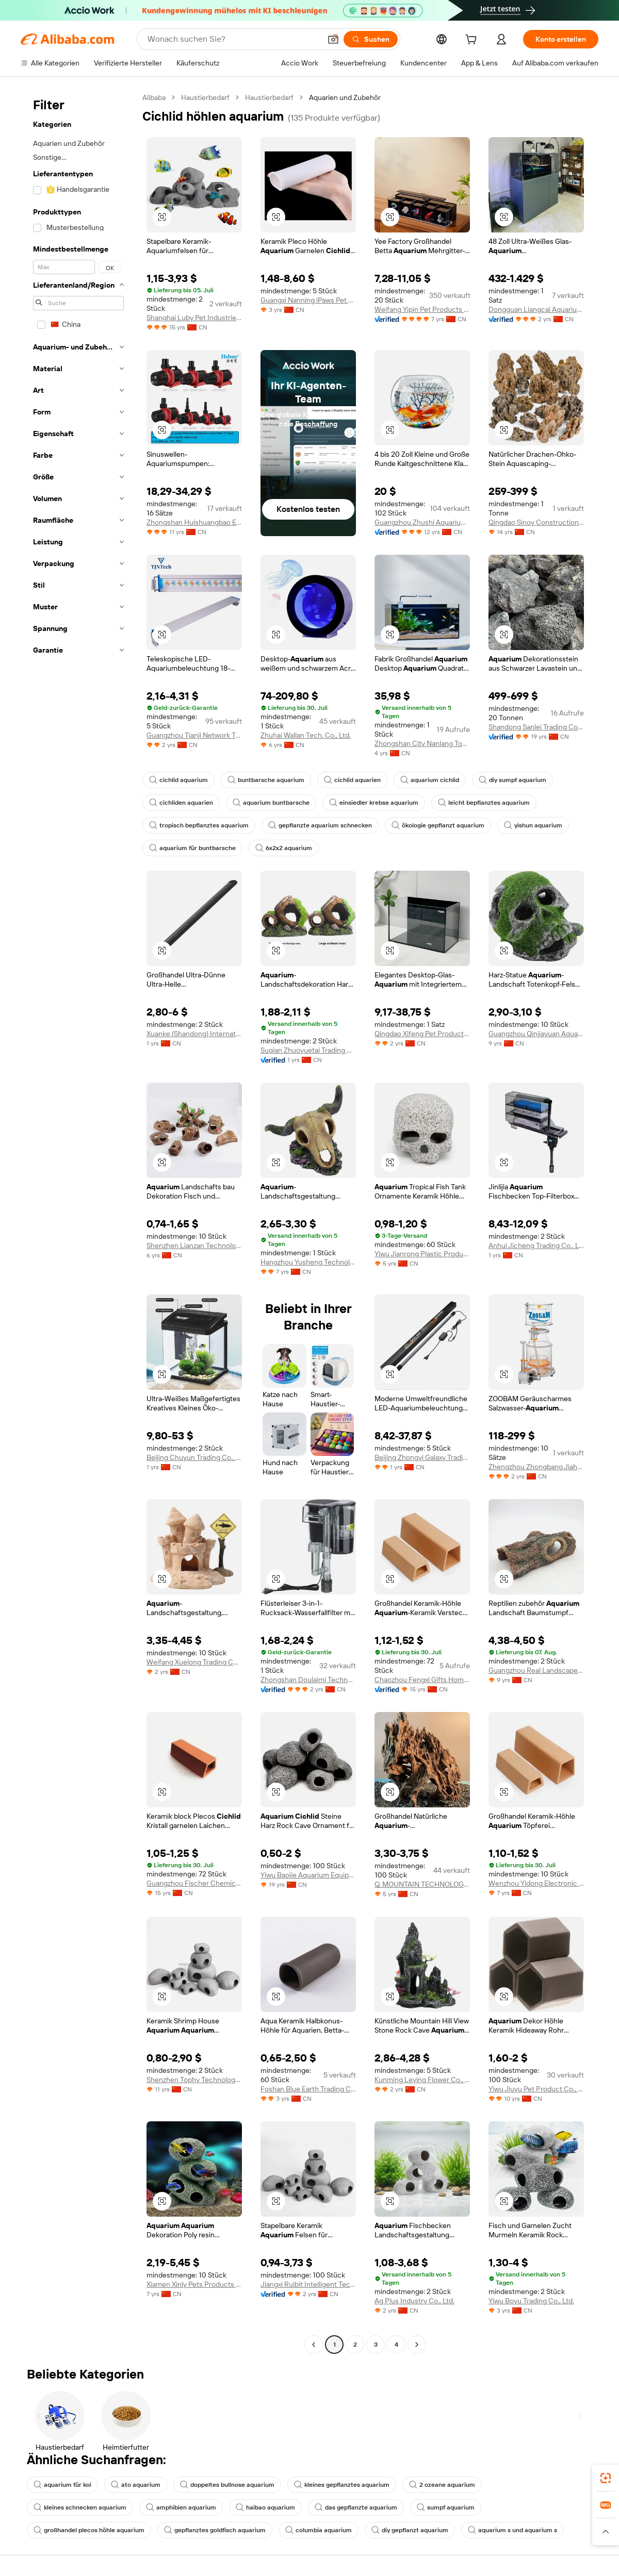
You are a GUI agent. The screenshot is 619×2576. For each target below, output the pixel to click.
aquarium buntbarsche (271, 803)
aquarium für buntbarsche (192, 848)
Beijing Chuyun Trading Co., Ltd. (194, 1457)
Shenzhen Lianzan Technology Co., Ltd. (194, 1245)
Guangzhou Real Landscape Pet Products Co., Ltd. (536, 1670)
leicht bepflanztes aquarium (484, 803)
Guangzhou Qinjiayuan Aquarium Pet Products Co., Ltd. (536, 1033)
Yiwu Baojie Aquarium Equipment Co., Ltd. (308, 1875)
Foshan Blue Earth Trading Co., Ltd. (308, 2089)
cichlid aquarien (352, 780)
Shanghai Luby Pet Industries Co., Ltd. (194, 317)
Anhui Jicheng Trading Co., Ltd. (536, 1245)
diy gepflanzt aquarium (409, 2530)
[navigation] (78, 1222)
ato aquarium (135, 2485)
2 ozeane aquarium (442, 2485)
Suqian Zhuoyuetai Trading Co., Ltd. (308, 1050)
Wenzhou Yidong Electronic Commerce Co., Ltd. (536, 1883)
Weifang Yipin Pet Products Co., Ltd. (422, 309)
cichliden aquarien (181, 803)
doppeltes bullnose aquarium (227, 2485)
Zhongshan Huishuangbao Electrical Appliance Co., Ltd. (194, 522)
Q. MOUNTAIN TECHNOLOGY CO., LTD (422, 1884)
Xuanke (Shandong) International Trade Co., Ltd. (194, 1033)
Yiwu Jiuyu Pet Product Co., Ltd (536, 2089)
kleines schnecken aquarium (80, 2507)
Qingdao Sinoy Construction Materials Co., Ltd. (536, 522)
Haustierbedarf (205, 97)
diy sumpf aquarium (512, 780)
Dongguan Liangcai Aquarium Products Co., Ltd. (536, 309)
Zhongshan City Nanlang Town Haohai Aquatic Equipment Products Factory (422, 743)
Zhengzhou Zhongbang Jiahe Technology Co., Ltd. (536, 1466)
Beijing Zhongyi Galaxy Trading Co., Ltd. (422, 1457)
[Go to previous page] (313, 2344)
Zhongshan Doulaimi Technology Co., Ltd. (308, 1679)
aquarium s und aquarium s (512, 2530)
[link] (605, 2478)
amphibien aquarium (181, 2507)
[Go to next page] (417, 2344)
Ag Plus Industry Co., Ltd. (414, 2301)
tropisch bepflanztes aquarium (199, 825)
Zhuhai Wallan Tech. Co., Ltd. (305, 735)
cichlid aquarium (178, 780)
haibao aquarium (265, 2507)
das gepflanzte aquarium (356, 2507)
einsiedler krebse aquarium (373, 803)
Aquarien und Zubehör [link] (345, 97)
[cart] (473, 41)
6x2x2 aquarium (283, 848)
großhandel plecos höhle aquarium (89, 2530)
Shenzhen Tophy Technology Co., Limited (194, 2079)
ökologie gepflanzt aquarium (438, 825)
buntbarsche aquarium (265, 780)
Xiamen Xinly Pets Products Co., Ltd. (194, 2284)
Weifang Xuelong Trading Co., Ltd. (194, 1662)
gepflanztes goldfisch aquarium (215, 2530)
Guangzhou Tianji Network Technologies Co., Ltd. (194, 735)
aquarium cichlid (429, 780)
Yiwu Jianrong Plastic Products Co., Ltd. (422, 1254)
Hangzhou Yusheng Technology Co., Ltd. (308, 1262)
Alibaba (154, 97)
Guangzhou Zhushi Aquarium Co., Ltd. (422, 522)
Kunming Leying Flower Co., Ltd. (422, 2079)
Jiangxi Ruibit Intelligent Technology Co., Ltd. (308, 2284)
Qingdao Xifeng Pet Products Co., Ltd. (422, 1033)
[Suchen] (371, 39)
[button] (333, 39)
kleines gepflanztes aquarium (341, 2485)
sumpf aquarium (446, 2507)
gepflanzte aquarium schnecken (320, 825)
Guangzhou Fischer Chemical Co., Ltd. (194, 1883)
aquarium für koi (62, 2485)
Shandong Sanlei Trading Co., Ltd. (536, 727)
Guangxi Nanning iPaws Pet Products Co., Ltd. (308, 300)
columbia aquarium (318, 2530)
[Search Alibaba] (233, 39)
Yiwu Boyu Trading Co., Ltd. (531, 2301)
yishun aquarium (533, 825)
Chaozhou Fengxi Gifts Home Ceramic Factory (422, 1679)
